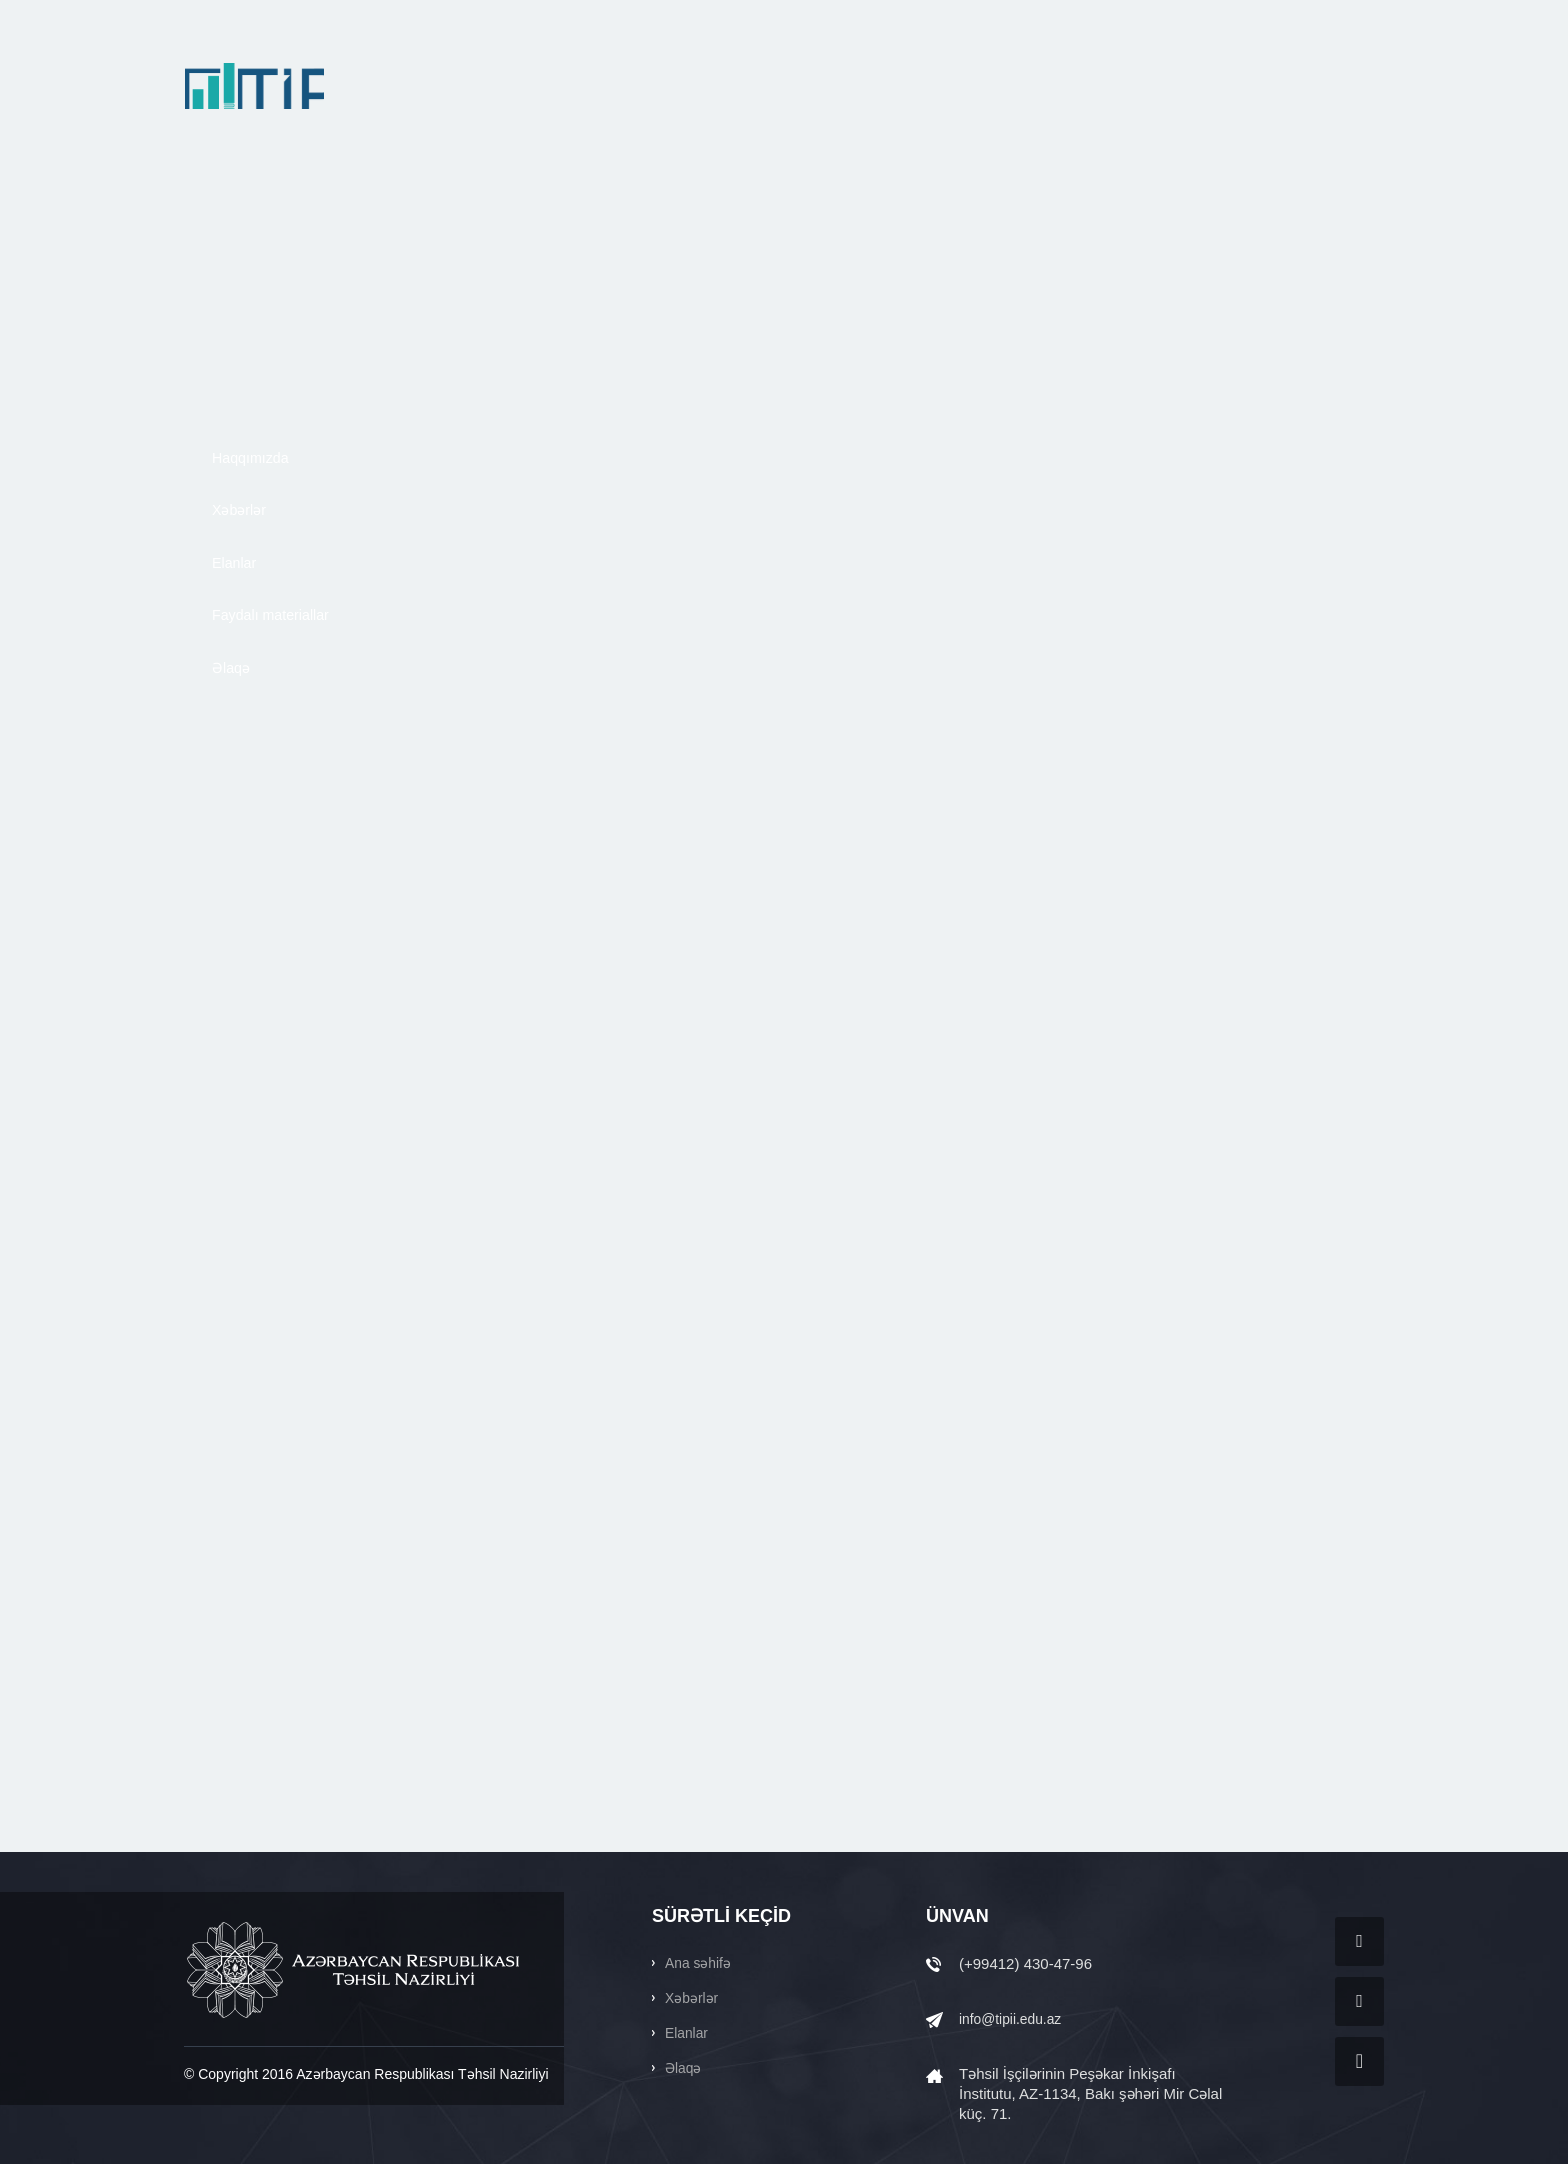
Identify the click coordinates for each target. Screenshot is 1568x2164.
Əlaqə (684, 2067)
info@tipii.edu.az (1014, 2018)
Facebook (1359, 1941)
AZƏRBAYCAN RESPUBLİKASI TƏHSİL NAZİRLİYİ (355, 1970)
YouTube (1359, 2061)
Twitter (1359, 2001)
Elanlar (688, 2032)
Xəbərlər (693, 1997)
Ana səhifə (700, 1962)
